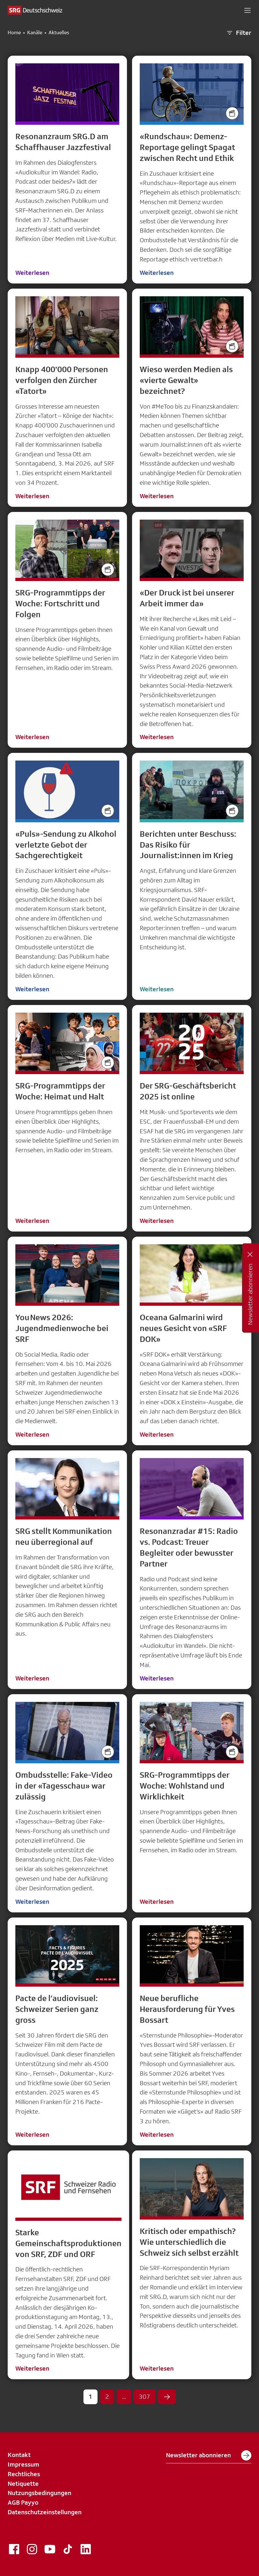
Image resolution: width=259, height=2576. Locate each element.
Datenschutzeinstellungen (45, 2512)
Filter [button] (238, 33)
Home (14, 33)
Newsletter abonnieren (208, 2455)
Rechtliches (24, 2473)
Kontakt (19, 2454)
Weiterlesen (32, 272)
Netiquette (23, 2483)
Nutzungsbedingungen (39, 2492)
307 (144, 2396)
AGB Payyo (23, 2502)
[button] (247, 10)
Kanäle (34, 33)
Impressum (23, 2464)
